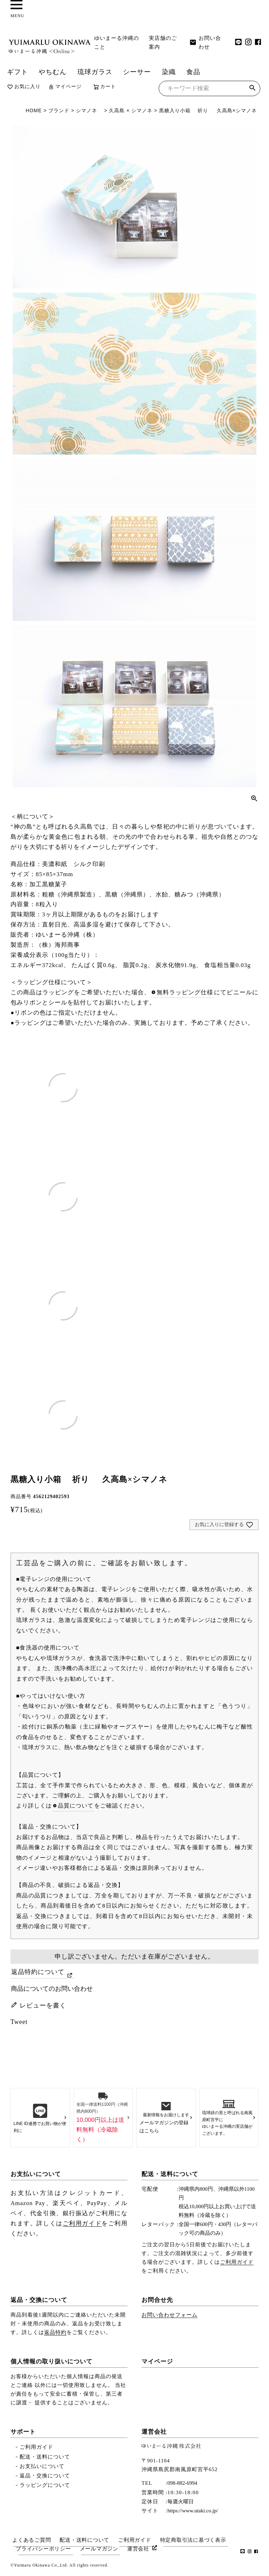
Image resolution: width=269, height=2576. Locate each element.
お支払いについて (36, 2174)
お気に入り (24, 87)
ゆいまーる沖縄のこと (116, 42)
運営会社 (154, 2431)
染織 (169, 72)
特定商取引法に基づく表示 (193, 2540)
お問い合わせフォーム (170, 2315)
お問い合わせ (205, 42)
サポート (23, 2431)
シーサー (137, 72)
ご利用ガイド (82, 2223)
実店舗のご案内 (163, 42)
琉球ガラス (94, 72)
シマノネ (86, 110)
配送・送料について (170, 2174)
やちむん (53, 72)
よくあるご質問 (31, 2540)
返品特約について (37, 1971)
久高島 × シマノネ (133, 110)
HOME (34, 110)
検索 (252, 88)
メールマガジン (99, 2549)
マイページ (65, 87)
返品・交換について (39, 2300)
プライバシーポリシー (43, 2549)
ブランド (58, 110)
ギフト (17, 72)
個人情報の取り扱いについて (51, 2361)
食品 (193, 72)
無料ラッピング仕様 (185, 992)
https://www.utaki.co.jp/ (192, 2510)
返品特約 (55, 2332)
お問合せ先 (157, 2300)
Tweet (19, 2021)
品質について (76, 1806)
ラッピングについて (45, 2485)
